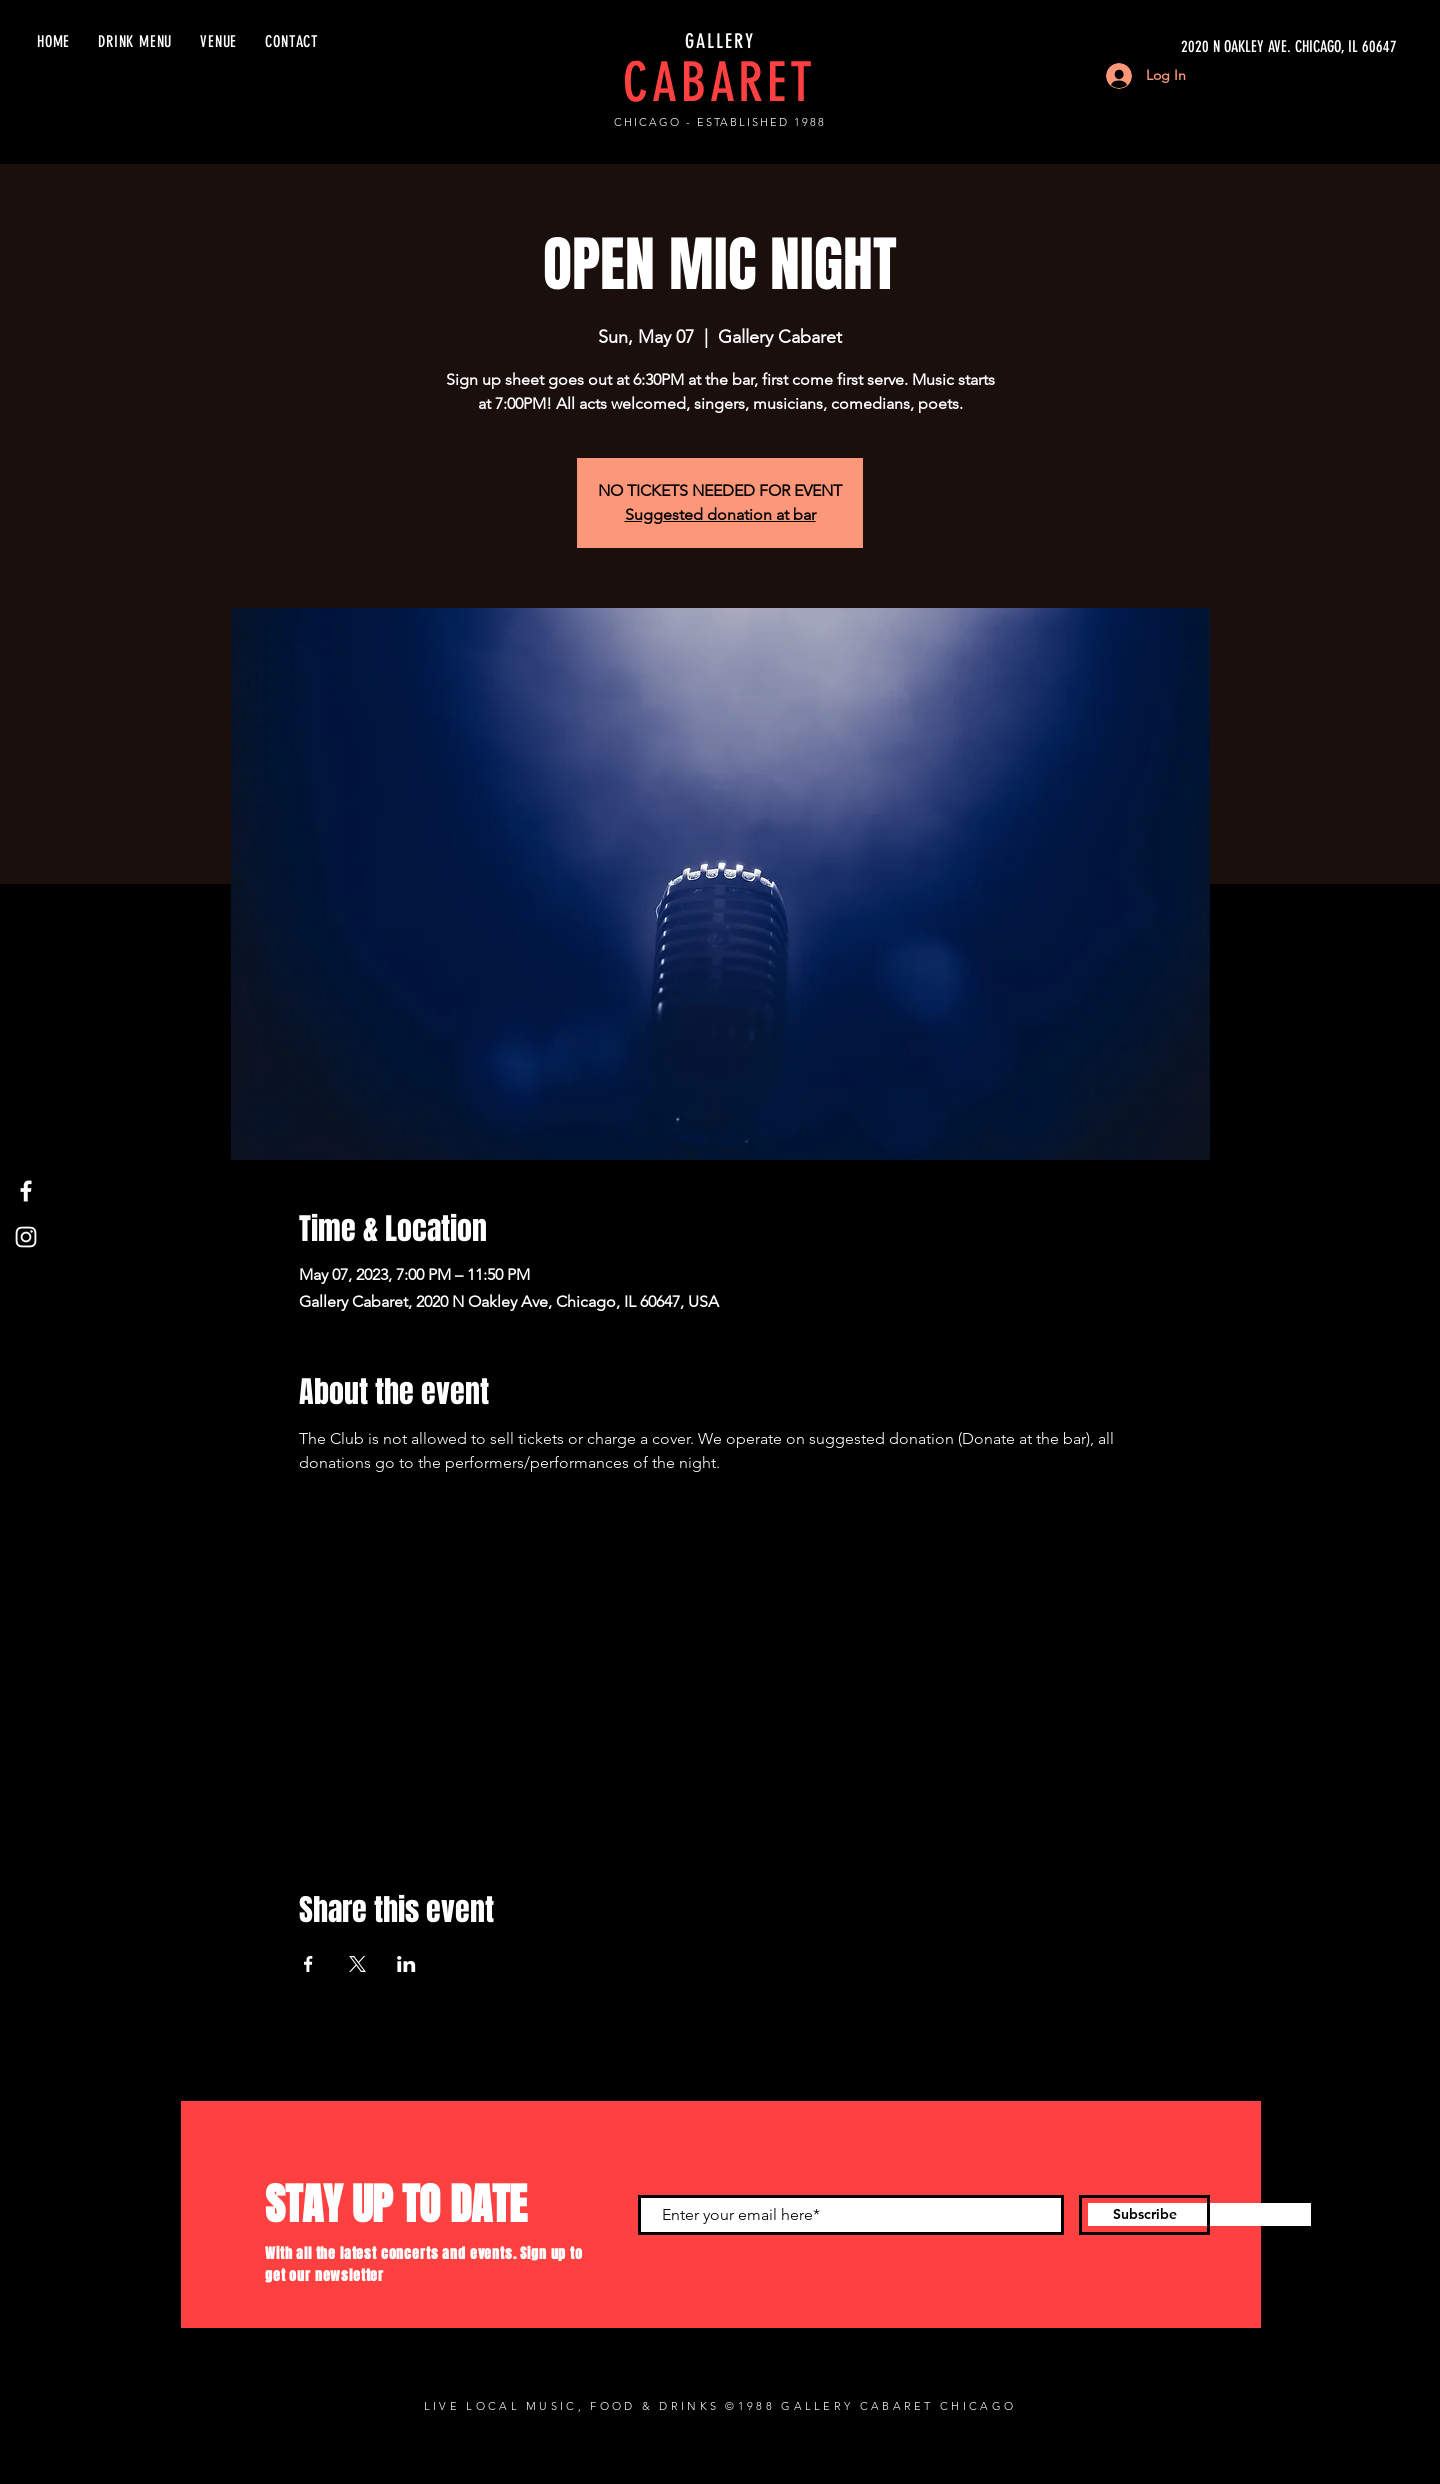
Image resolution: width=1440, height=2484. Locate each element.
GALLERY (720, 41)
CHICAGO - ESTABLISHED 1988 (720, 122)
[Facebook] (26, 1191)
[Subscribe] (1144, 2215)
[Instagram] (26, 1237)
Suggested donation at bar (720, 514)
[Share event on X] (357, 1964)
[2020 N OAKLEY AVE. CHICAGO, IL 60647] (1208, 47)
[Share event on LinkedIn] (406, 1964)
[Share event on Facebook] (308, 1964)
